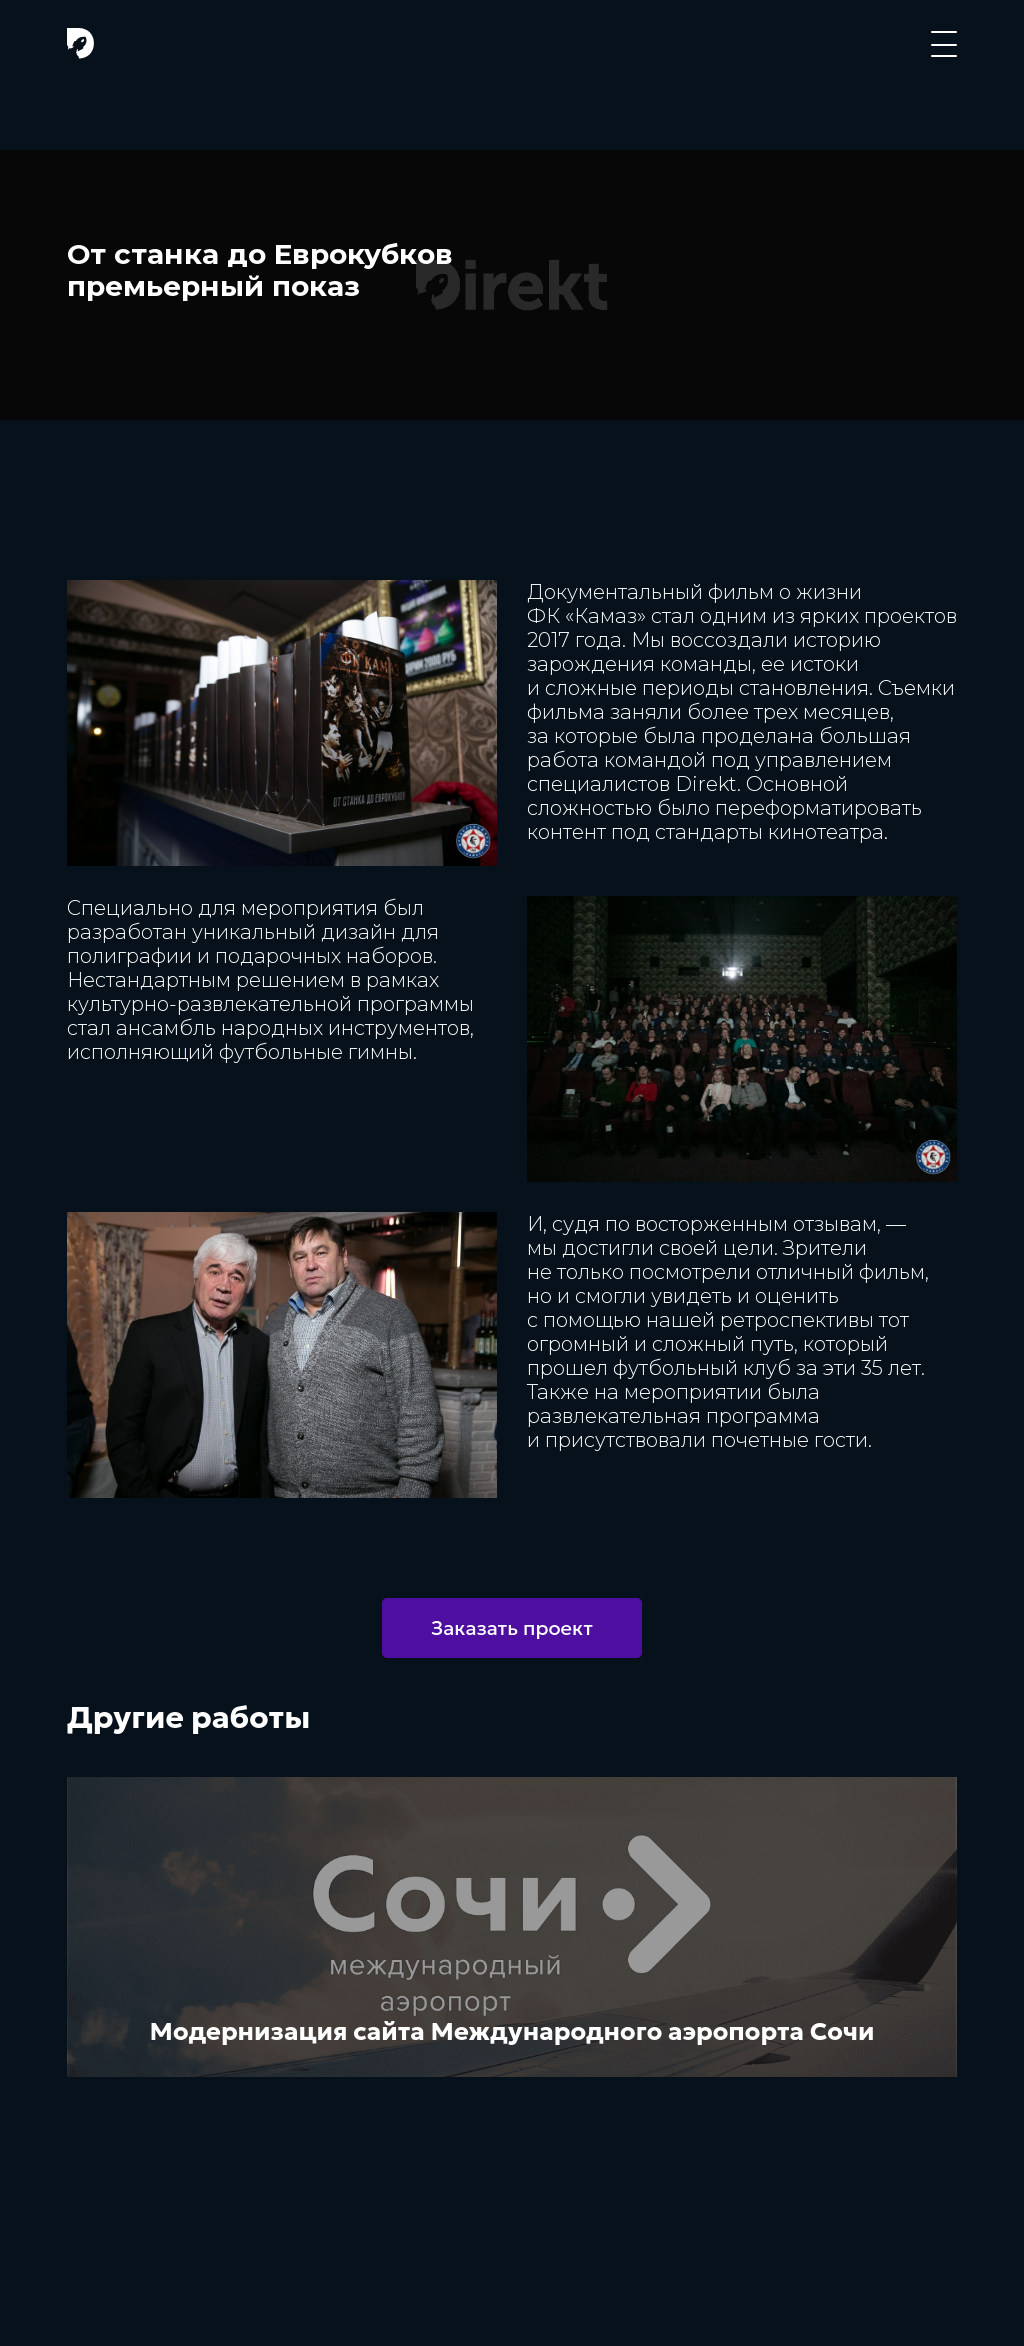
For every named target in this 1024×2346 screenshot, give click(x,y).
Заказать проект (512, 1628)
